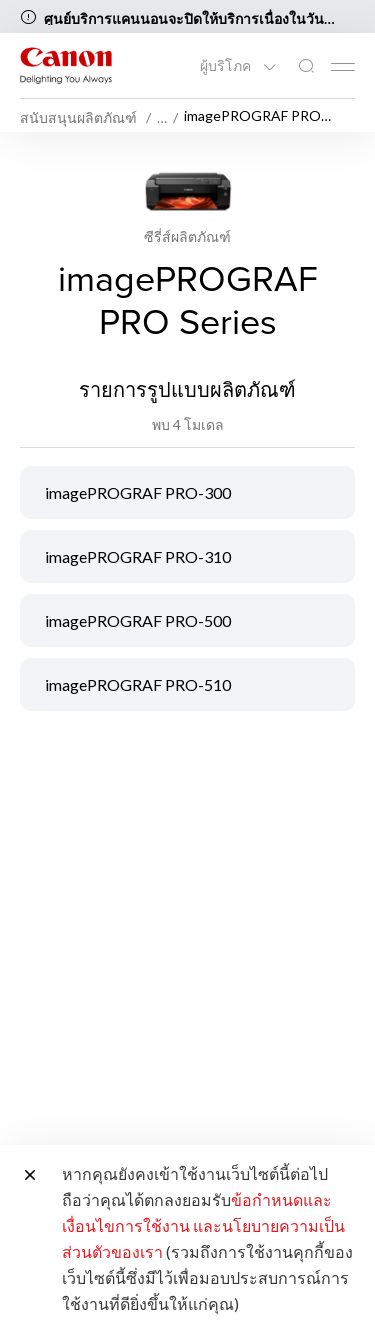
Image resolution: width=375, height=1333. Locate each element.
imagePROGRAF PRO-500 (138, 620)
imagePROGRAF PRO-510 (138, 684)
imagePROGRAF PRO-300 (138, 492)
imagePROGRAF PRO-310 (138, 556)
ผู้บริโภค (227, 66)
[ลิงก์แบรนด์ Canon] (66, 65)
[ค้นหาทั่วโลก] (306, 66)
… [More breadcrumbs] (162, 118)
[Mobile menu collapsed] (343, 67)
